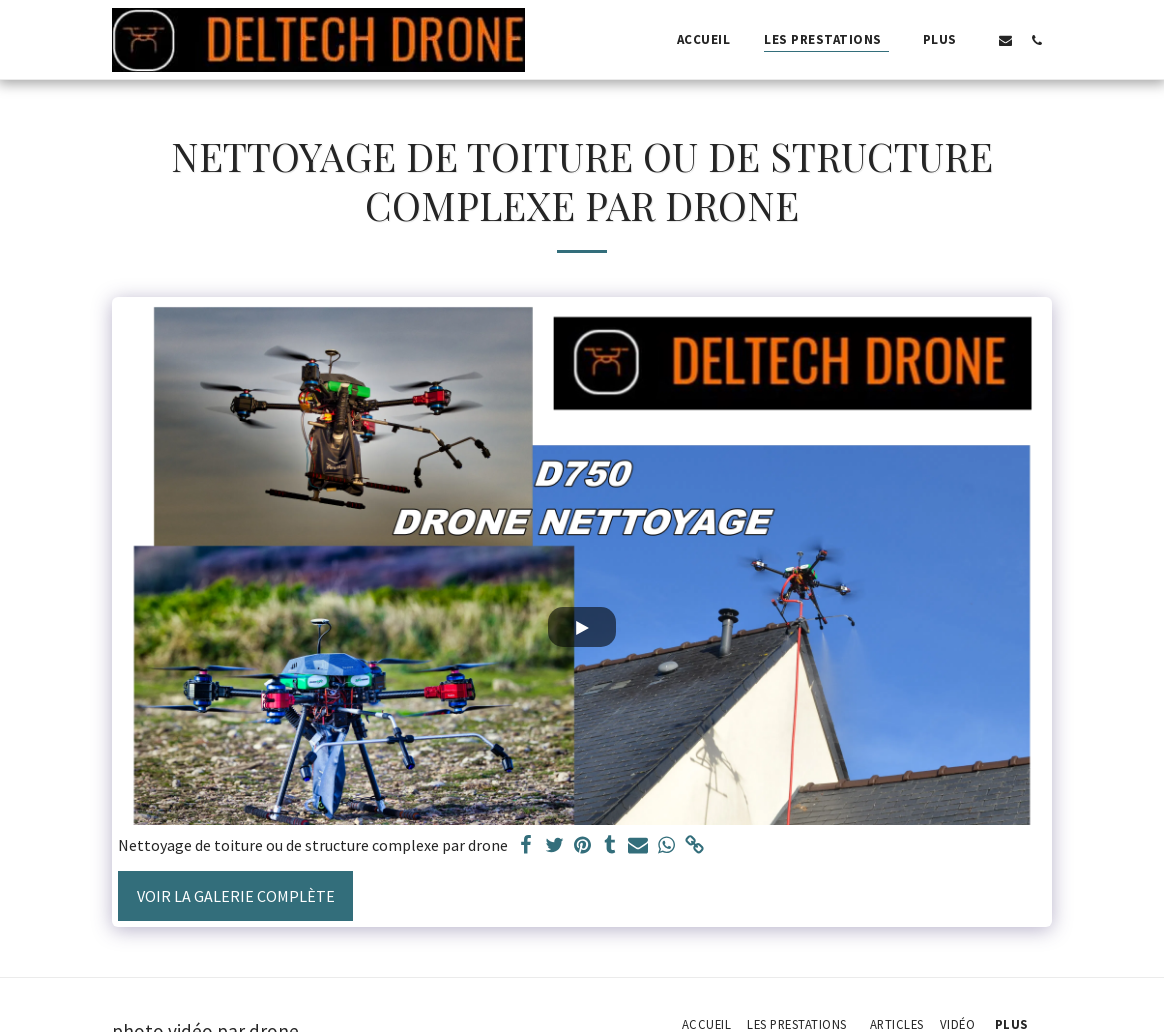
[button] (1005, 40)
